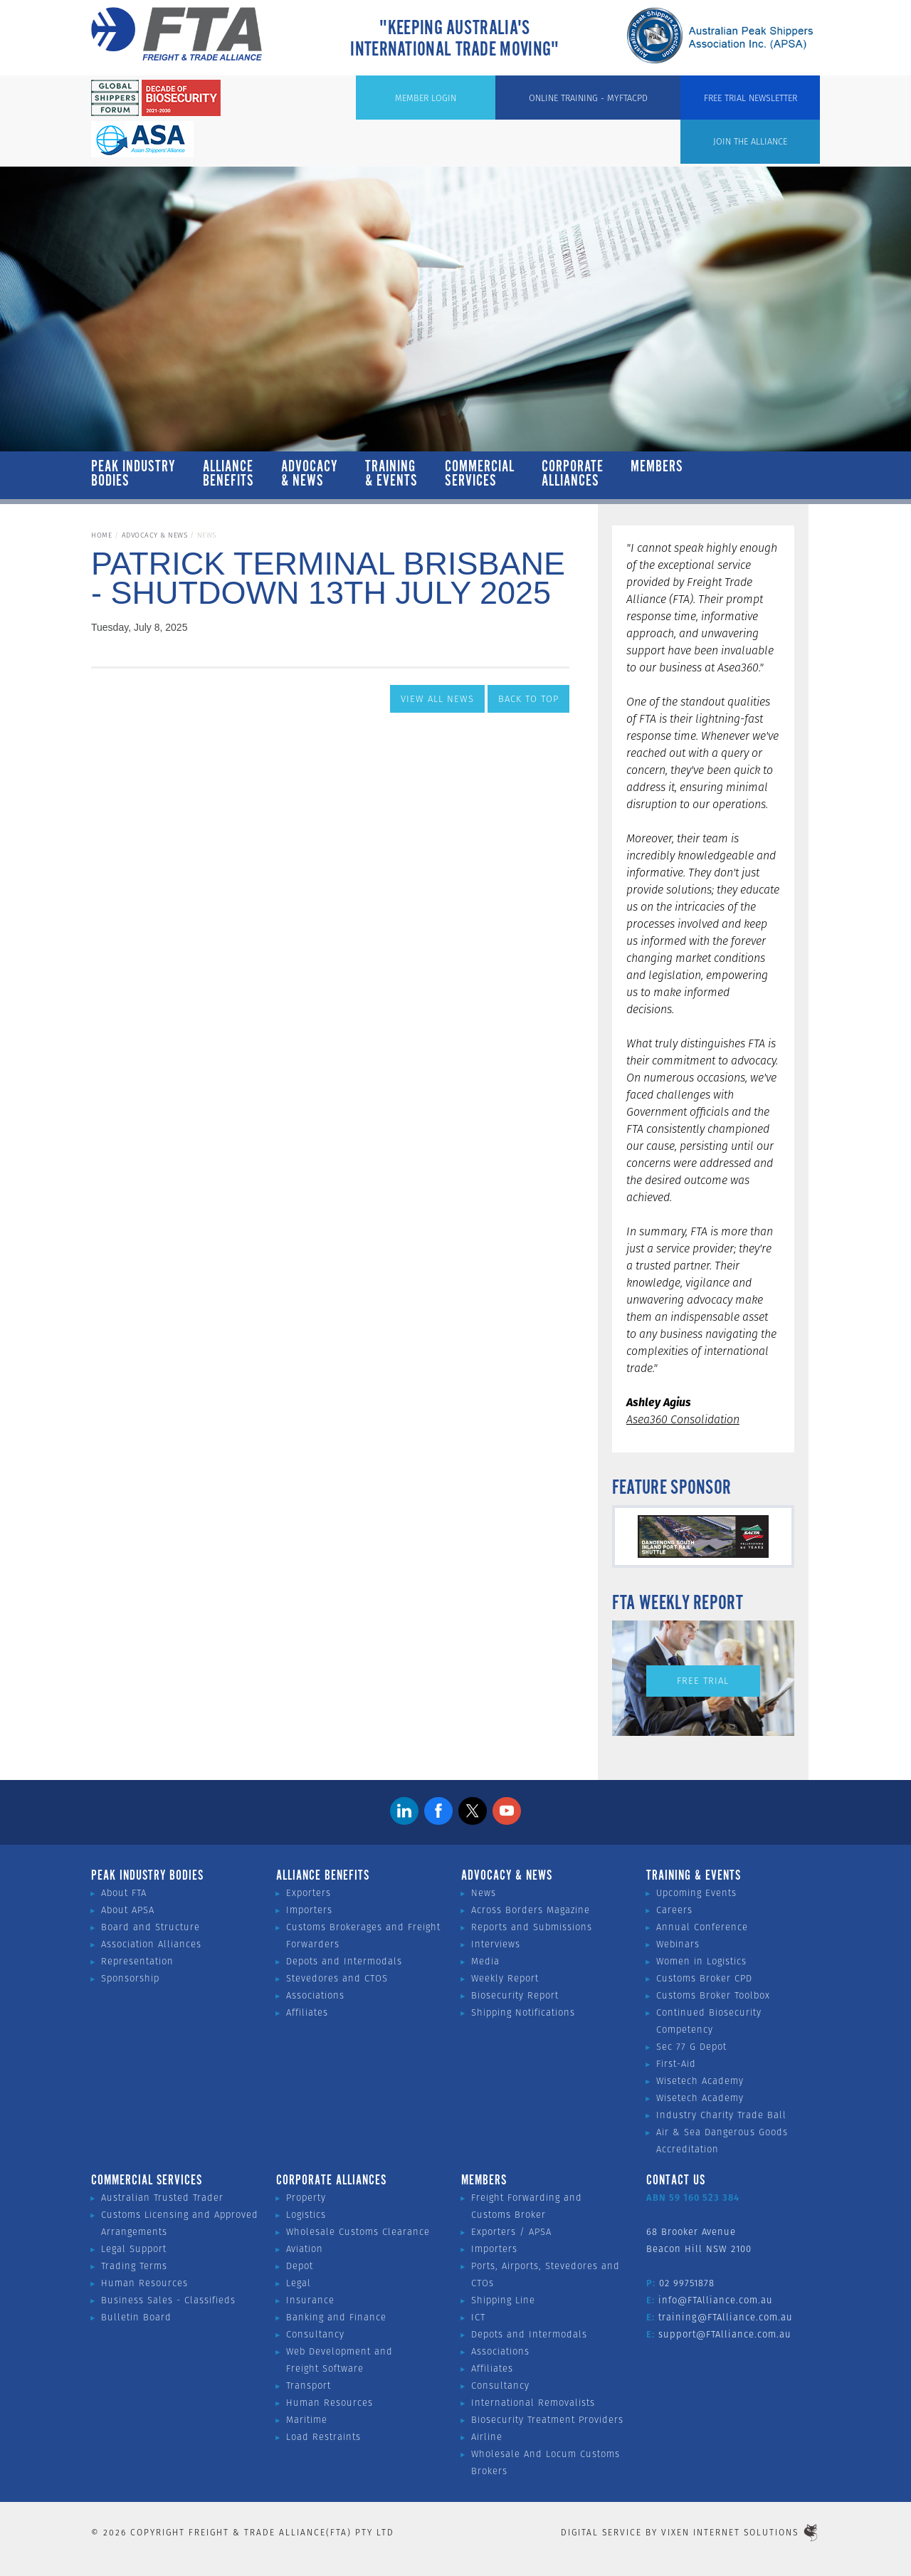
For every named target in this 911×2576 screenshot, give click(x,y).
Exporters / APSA (511, 2232)
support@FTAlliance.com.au (724, 2334)
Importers (309, 1910)
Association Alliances (151, 1944)
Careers (674, 1910)
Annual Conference (702, 1927)
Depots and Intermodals (344, 1961)
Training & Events (391, 474)
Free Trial (703, 1680)
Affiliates (307, 2012)
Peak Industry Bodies (133, 474)
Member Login (489, 100)
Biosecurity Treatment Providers (547, 2419)
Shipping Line (503, 2300)
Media (485, 1961)
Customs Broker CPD (704, 1978)
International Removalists (533, 2402)
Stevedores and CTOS (337, 1978)
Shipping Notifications (523, 2012)
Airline (486, 2437)
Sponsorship (130, 1978)
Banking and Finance (336, 2317)
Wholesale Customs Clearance (358, 2232)
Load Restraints (323, 2437)
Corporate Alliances (573, 474)
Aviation (304, 2249)
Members (657, 474)
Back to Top (528, 699)
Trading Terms (134, 2266)
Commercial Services (480, 474)
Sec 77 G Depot (691, 2046)
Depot (299, 2266)
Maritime (306, 2419)
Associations (315, 1995)
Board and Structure (150, 1927)
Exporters (308, 1893)
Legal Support (134, 2249)
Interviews (495, 1944)
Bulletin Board (136, 2317)
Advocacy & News (309, 474)
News (483, 1893)
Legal (298, 2283)
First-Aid (676, 2063)
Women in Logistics (701, 1961)
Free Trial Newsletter (765, 100)
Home (101, 535)
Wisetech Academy (700, 2081)
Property (306, 2197)
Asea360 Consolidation (682, 1419)
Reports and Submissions (531, 1927)
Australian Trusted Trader (162, 2197)
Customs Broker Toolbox (713, 1995)
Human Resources (144, 2283)
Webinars (678, 1944)
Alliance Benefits (228, 474)
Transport (308, 2385)
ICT (478, 2317)
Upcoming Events (696, 1893)
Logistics (306, 2214)
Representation (137, 1961)
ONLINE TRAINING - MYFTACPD (627, 100)
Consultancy (315, 2334)
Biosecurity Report (515, 1995)
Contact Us (675, 2180)
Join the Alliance (380, 100)
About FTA (124, 1893)
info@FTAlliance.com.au (715, 2300)
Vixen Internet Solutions (740, 2532)
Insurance (310, 2300)
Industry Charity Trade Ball (721, 2115)
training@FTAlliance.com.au (725, 2317)
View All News (437, 699)
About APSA (127, 1910)
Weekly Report (505, 1978)
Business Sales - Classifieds (168, 2300)
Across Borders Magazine (530, 1910)
